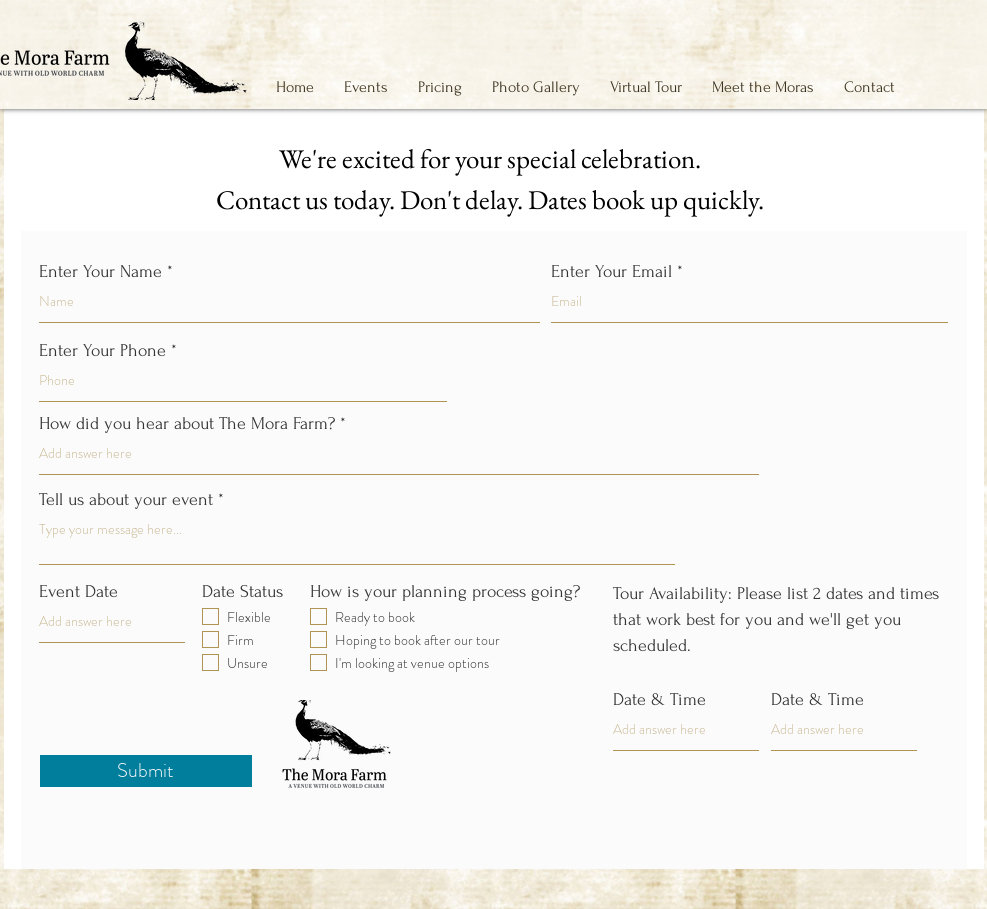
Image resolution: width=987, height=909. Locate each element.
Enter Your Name (100, 272)
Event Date (78, 592)
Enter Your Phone (102, 351)
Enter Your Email (611, 272)
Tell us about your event (126, 500)
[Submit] (146, 771)
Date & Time (659, 700)
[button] (366, 87)
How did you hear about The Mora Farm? (187, 424)
